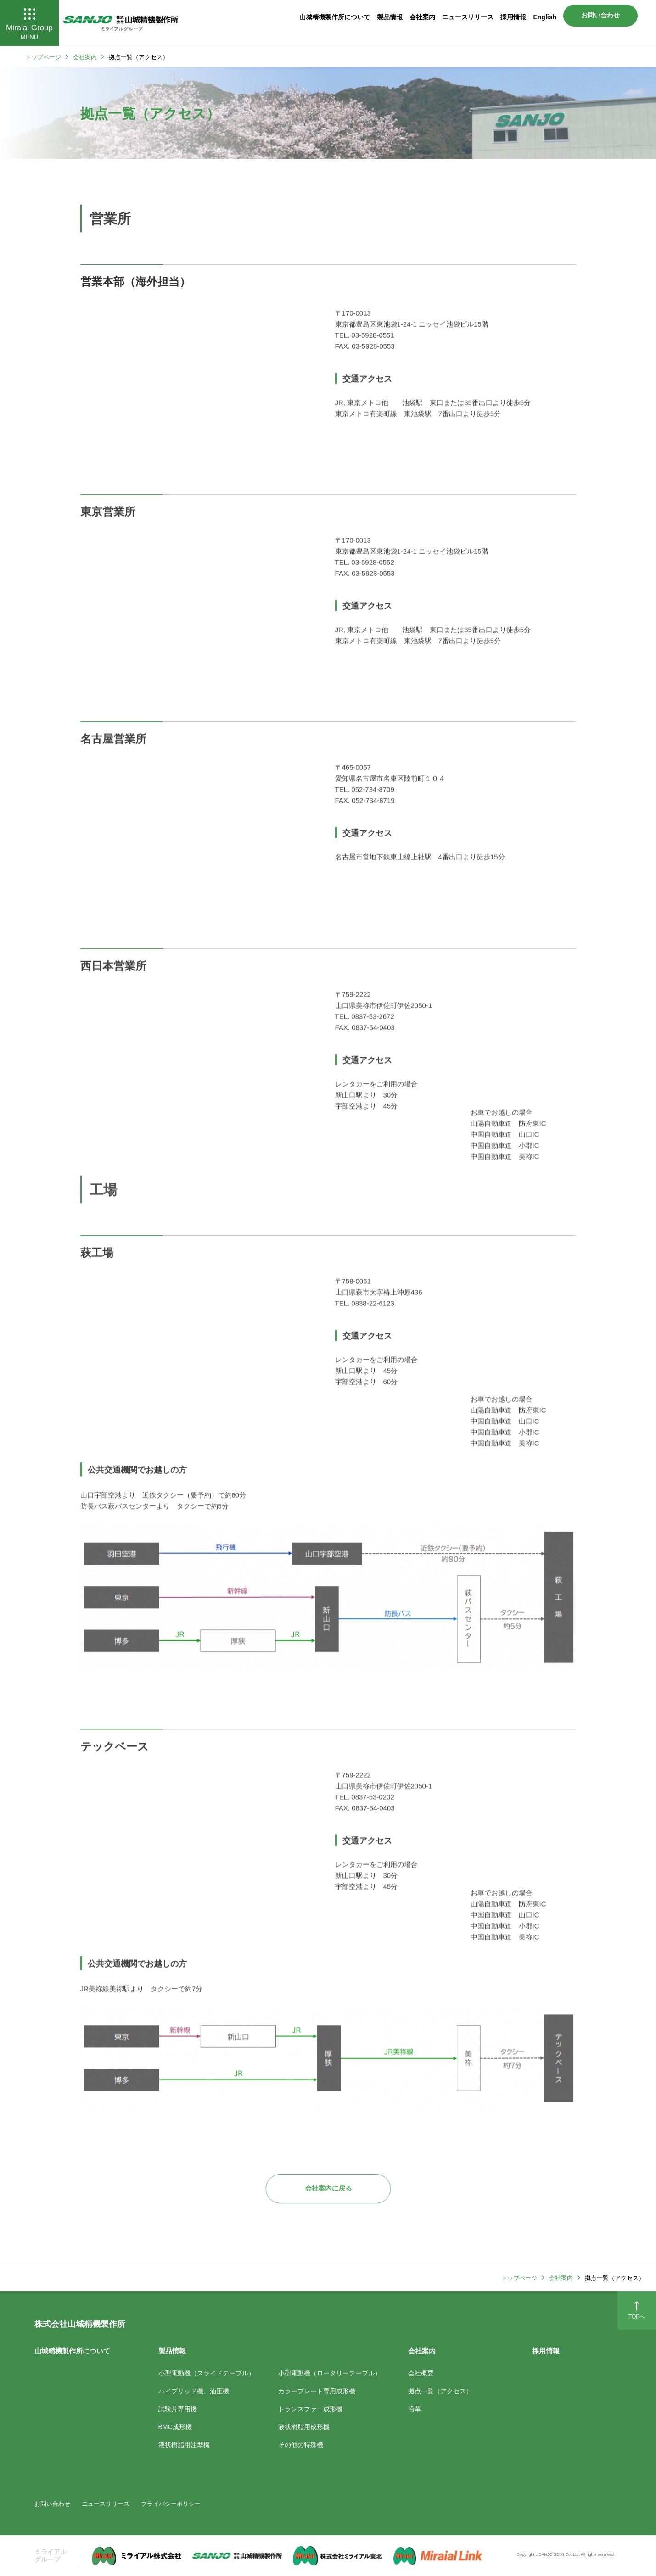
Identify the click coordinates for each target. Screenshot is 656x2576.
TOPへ (636, 2310)
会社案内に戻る (328, 2188)
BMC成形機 (175, 2426)
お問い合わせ (600, 15)
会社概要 (421, 2372)
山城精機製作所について (334, 17)
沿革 (414, 2408)
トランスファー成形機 (310, 2408)
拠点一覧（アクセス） (440, 2390)
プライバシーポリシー (171, 2503)
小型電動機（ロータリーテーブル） (329, 2372)
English (544, 17)
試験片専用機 (177, 2408)
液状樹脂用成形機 (304, 2426)
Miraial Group (29, 23)
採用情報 (513, 17)
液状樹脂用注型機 (184, 2444)
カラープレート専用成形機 (316, 2390)
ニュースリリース (467, 17)
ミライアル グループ (50, 2555)
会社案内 (422, 17)
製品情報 (390, 17)
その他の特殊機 (300, 2444)
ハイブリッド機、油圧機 (193, 2390)
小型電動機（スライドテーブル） (206, 2372)
